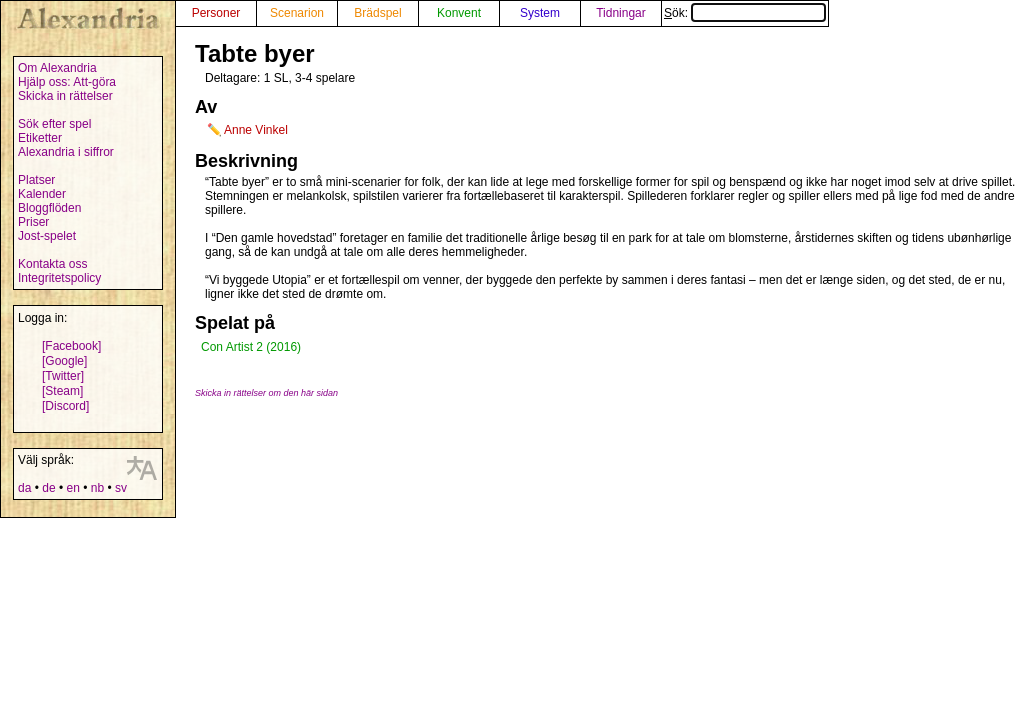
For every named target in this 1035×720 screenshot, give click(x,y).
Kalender (42, 194)
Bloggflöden (49, 208)
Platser (36, 180)
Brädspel (377, 13)
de (48, 488)
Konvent (459, 13)
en (72, 488)
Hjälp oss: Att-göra (67, 82)
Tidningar (621, 13)
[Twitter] (63, 376)
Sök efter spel (54, 124)
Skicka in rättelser (65, 96)
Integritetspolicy (59, 278)
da (24, 488)
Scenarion (297, 13)
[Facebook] (71, 346)
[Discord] (65, 406)
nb (97, 488)
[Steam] (62, 391)
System (540, 13)
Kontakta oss (52, 264)
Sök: (745, 13)
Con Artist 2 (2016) (251, 347)
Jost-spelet (47, 236)
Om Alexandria (57, 68)
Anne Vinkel (256, 130)
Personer (216, 13)
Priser (33, 222)
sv (121, 488)
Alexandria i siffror (66, 152)
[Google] (64, 361)
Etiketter (40, 138)
